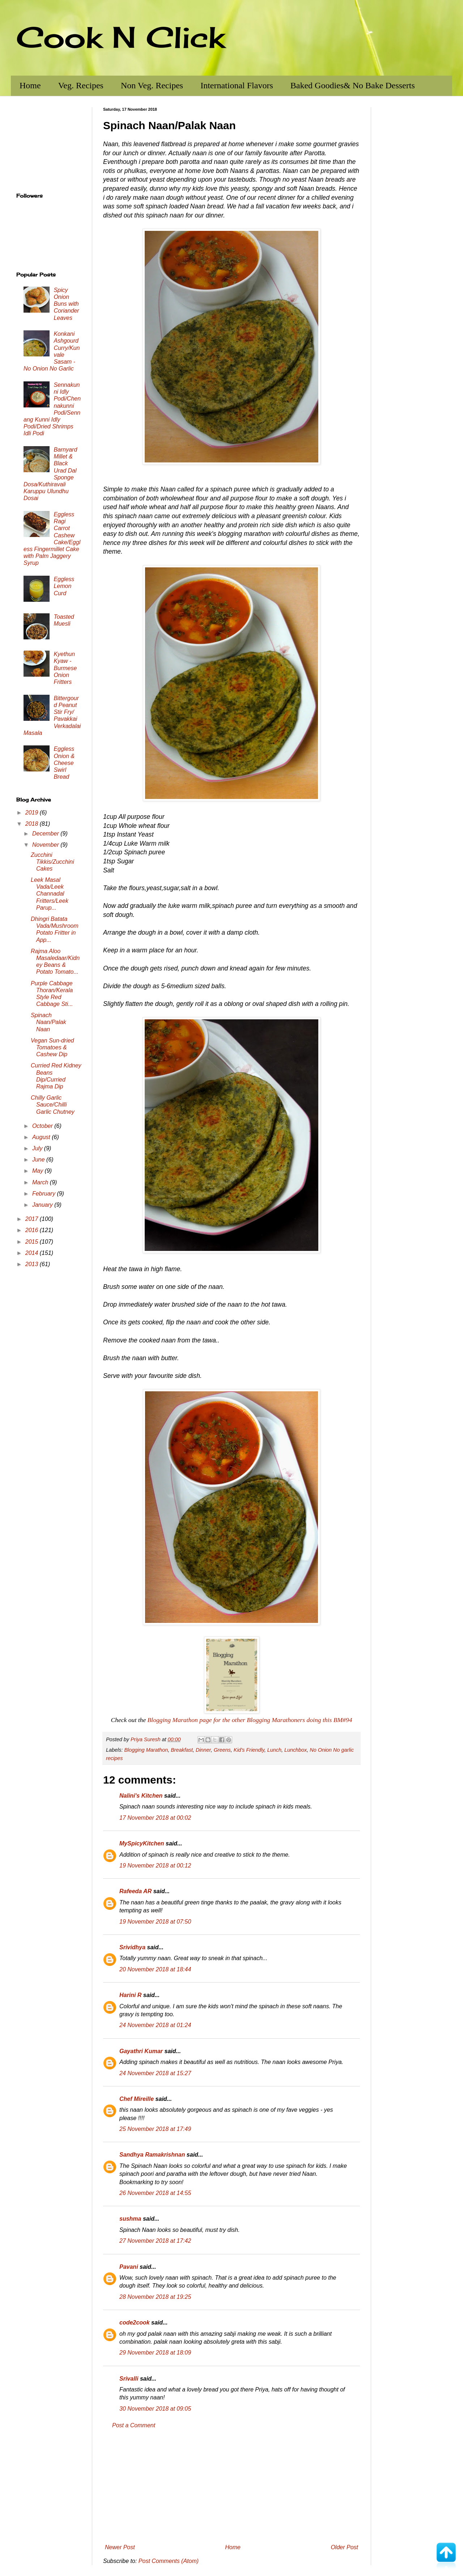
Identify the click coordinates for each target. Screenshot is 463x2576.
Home (30, 85)
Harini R (130, 1995)
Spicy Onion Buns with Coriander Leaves (66, 304)
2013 (32, 1264)
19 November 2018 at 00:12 (155, 1865)
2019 (32, 812)
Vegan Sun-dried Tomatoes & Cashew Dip (52, 1047)
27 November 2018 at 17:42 (155, 2241)
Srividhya (132, 1947)
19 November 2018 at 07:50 (155, 1922)
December (46, 833)
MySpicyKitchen (141, 1843)
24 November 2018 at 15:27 (155, 2073)
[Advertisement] (231, 2486)
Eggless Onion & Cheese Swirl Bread (64, 763)
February (44, 1193)
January (43, 1205)
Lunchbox (295, 1750)
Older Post (344, 2547)
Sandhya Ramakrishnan (152, 2155)
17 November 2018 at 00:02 (155, 1818)
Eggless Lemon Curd (64, 586)
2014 (32, 1253)
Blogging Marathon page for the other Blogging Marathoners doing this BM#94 (250, 1719)
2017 (32, 1219)
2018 (32, 824)
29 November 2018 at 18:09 (155, 2352)
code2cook (134, 2322)
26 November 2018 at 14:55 (155, 2193)
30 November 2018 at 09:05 (155, 2409)
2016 (32, 1230)
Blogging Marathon (146, 1750)
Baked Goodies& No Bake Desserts (352, 85)
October (43, 1126)
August (42, 1137)
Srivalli (128, 2379)
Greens (222, 1750)
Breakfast (182, 1750)
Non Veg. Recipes (152, 85)
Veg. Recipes (80, 85)
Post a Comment (133, 2425)
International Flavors (236, 85)
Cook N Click (120, 37)
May (38, 1171)
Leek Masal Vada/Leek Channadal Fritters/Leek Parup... (49, 894)
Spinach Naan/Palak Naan (48, 1022)
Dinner (203, 1750)
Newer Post (120, 2547)
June (39, 1159)
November (46, 845)
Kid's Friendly (249, 1750)
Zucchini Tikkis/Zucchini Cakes (52, 862)
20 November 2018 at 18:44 (155, 1969)
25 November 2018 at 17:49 (155, 2129)
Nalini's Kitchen (140, 1796)
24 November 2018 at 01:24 (155, 2025)
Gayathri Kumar (141, 2051)
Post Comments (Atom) (169, 2561)
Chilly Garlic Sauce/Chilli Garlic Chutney (53, 1104)
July (38, 1148)
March (41, 1182)
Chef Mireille (136, 2099)
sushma (130, 2219)
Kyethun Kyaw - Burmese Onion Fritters (65, 668)
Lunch (274, 1750)
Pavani (128, 2267)
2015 (32, 1242)
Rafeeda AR (135, 1891)
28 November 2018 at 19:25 (155, 2297)
